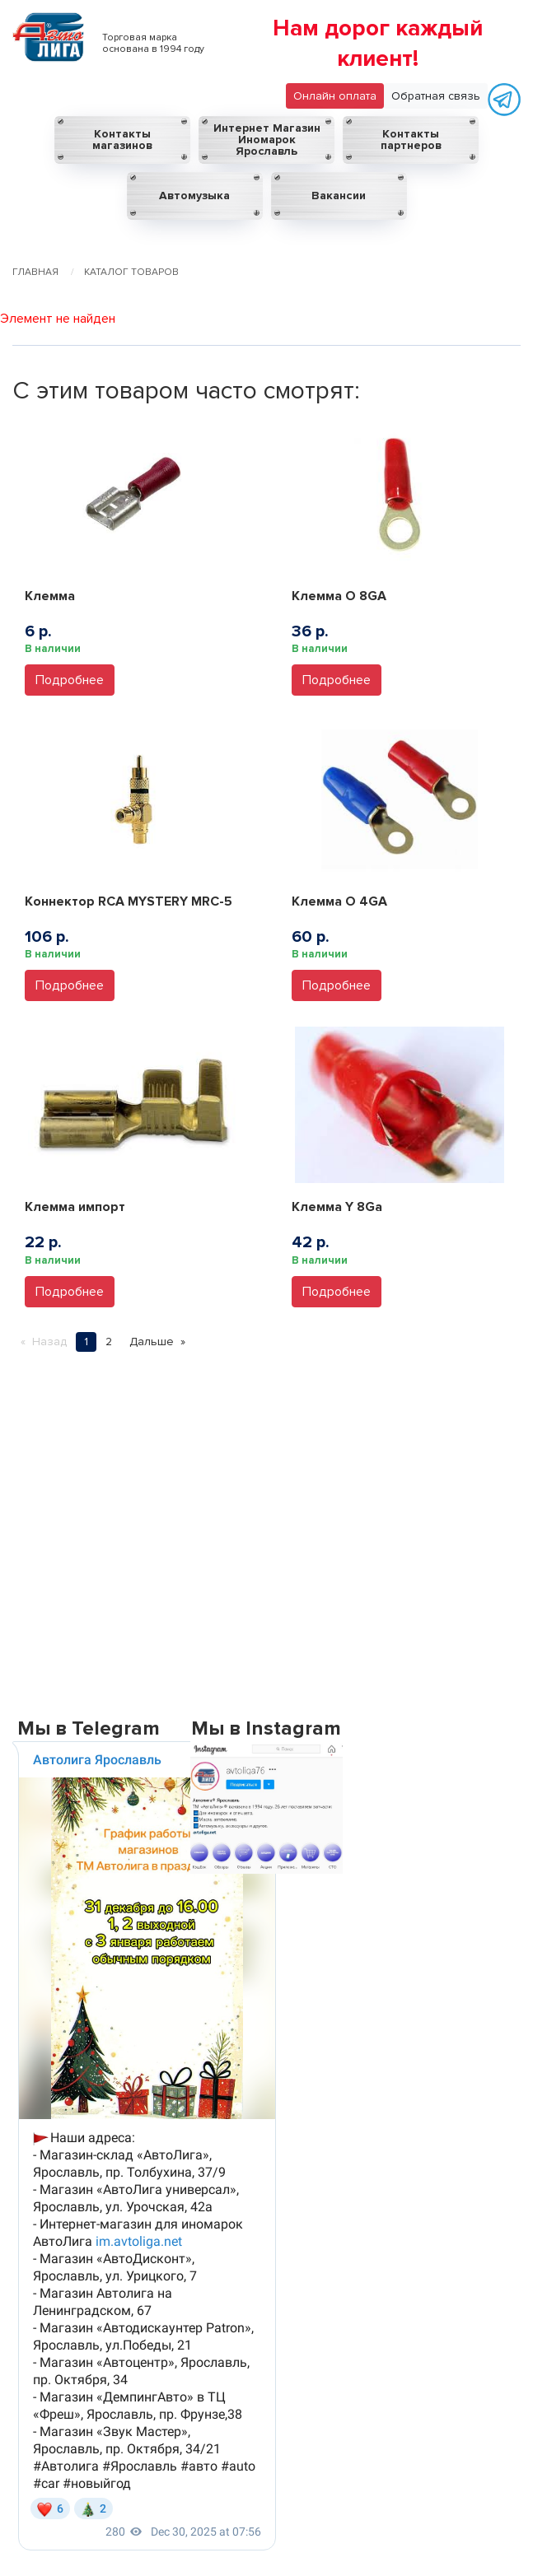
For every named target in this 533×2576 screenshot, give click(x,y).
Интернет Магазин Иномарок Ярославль (266, 139)
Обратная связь (435, 96)
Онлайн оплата (334, 96)
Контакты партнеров (411, 139)
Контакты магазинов (122, 139)
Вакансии (338, 196)
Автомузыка (194, 196)
